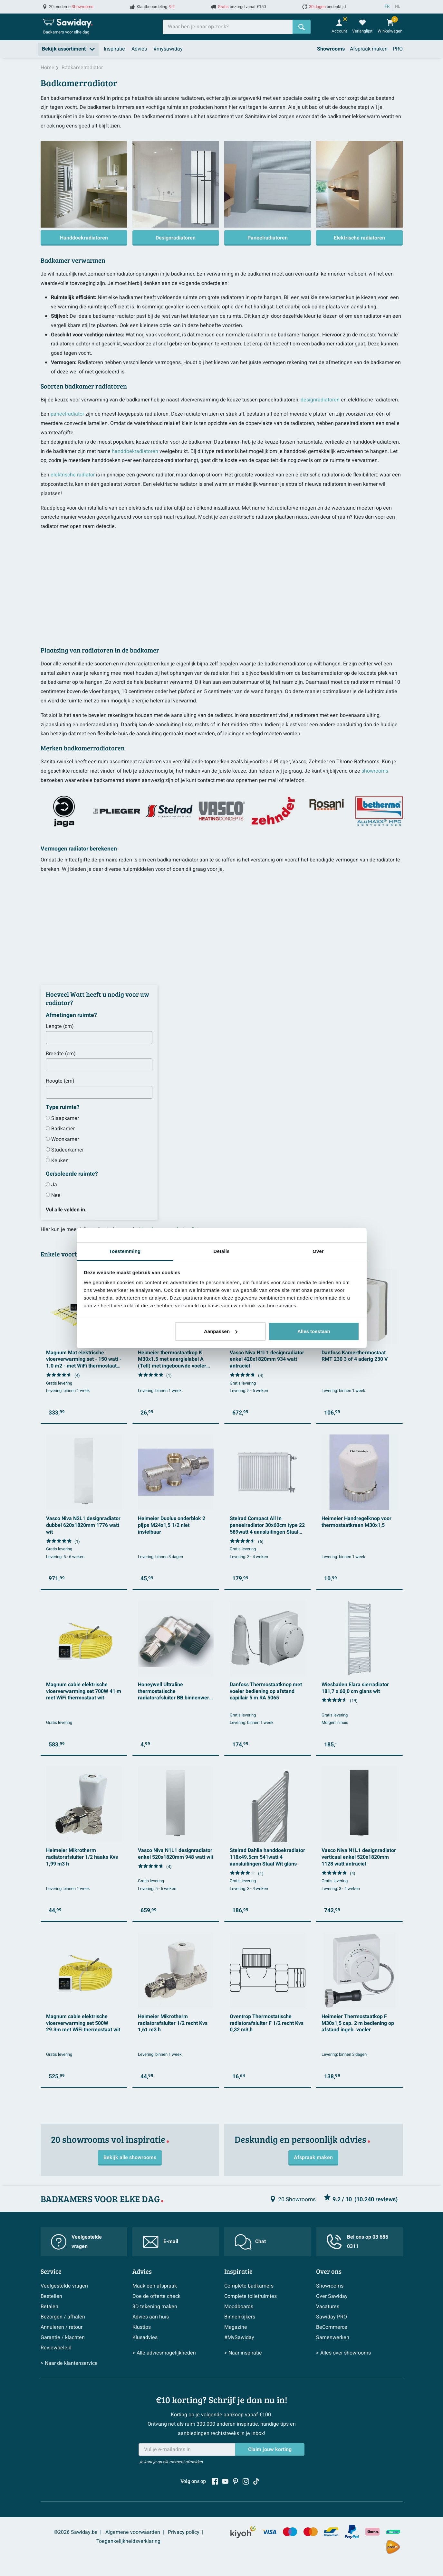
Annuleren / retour (61, 2327)
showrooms (374, 771)
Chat (250, 2242)
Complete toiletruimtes (250, 2296)
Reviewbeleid (56, 2348)
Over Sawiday (332, 2296)
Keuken (60, 1160)
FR (387, 6)
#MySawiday (239, 2337)
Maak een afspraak (154, 2286)
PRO (398, 49)
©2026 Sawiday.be (76, 2532)
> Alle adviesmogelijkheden (164, 2353)
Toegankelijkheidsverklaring (128, 2541)
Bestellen (51, 2296)
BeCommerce (331, 2327)
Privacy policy (183, 2532)
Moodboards (238, 2306)
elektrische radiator (73, 475)
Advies (139, 49)
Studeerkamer (67, 1150)
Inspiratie (114, 49)
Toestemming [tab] (125, 1251)
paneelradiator (67, 414)
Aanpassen (220, 1331)
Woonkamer (65, 1139)
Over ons (329, 2271)
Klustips (141, 2327)
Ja (54, 1185)
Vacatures (327, 2306)
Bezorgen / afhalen (63, 2317)
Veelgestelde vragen (76, 2241)
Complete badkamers (249, 2286)
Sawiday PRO (331, 2317)
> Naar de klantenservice (69, 2363)
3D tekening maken (154, 2306)
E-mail (160, 2242)
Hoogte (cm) (60, 1081)
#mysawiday (168, 49)
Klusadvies (145, 2337)
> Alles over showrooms (343, 2353)
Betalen (49, 2306)
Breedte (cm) (61, 1054)
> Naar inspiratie (243, 2353)
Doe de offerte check (156, 2296)
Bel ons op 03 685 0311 (357, 2241)
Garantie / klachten (63, 2337)
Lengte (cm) (60, 1026)
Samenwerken (332, 2337)
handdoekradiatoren (135, 451)
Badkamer (63, 1129)
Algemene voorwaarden (132, 2532)
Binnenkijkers (239, 2317)
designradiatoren (320, 400)
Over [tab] (318, 1251)
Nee (56, 1195)
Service (51, 2271)
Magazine (235, 2327)
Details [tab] (222, 1251)
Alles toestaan (313, 1331)
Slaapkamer (65, 1118)
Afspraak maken (369, 49)
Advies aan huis (150, 2317)
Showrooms (331, 49)
